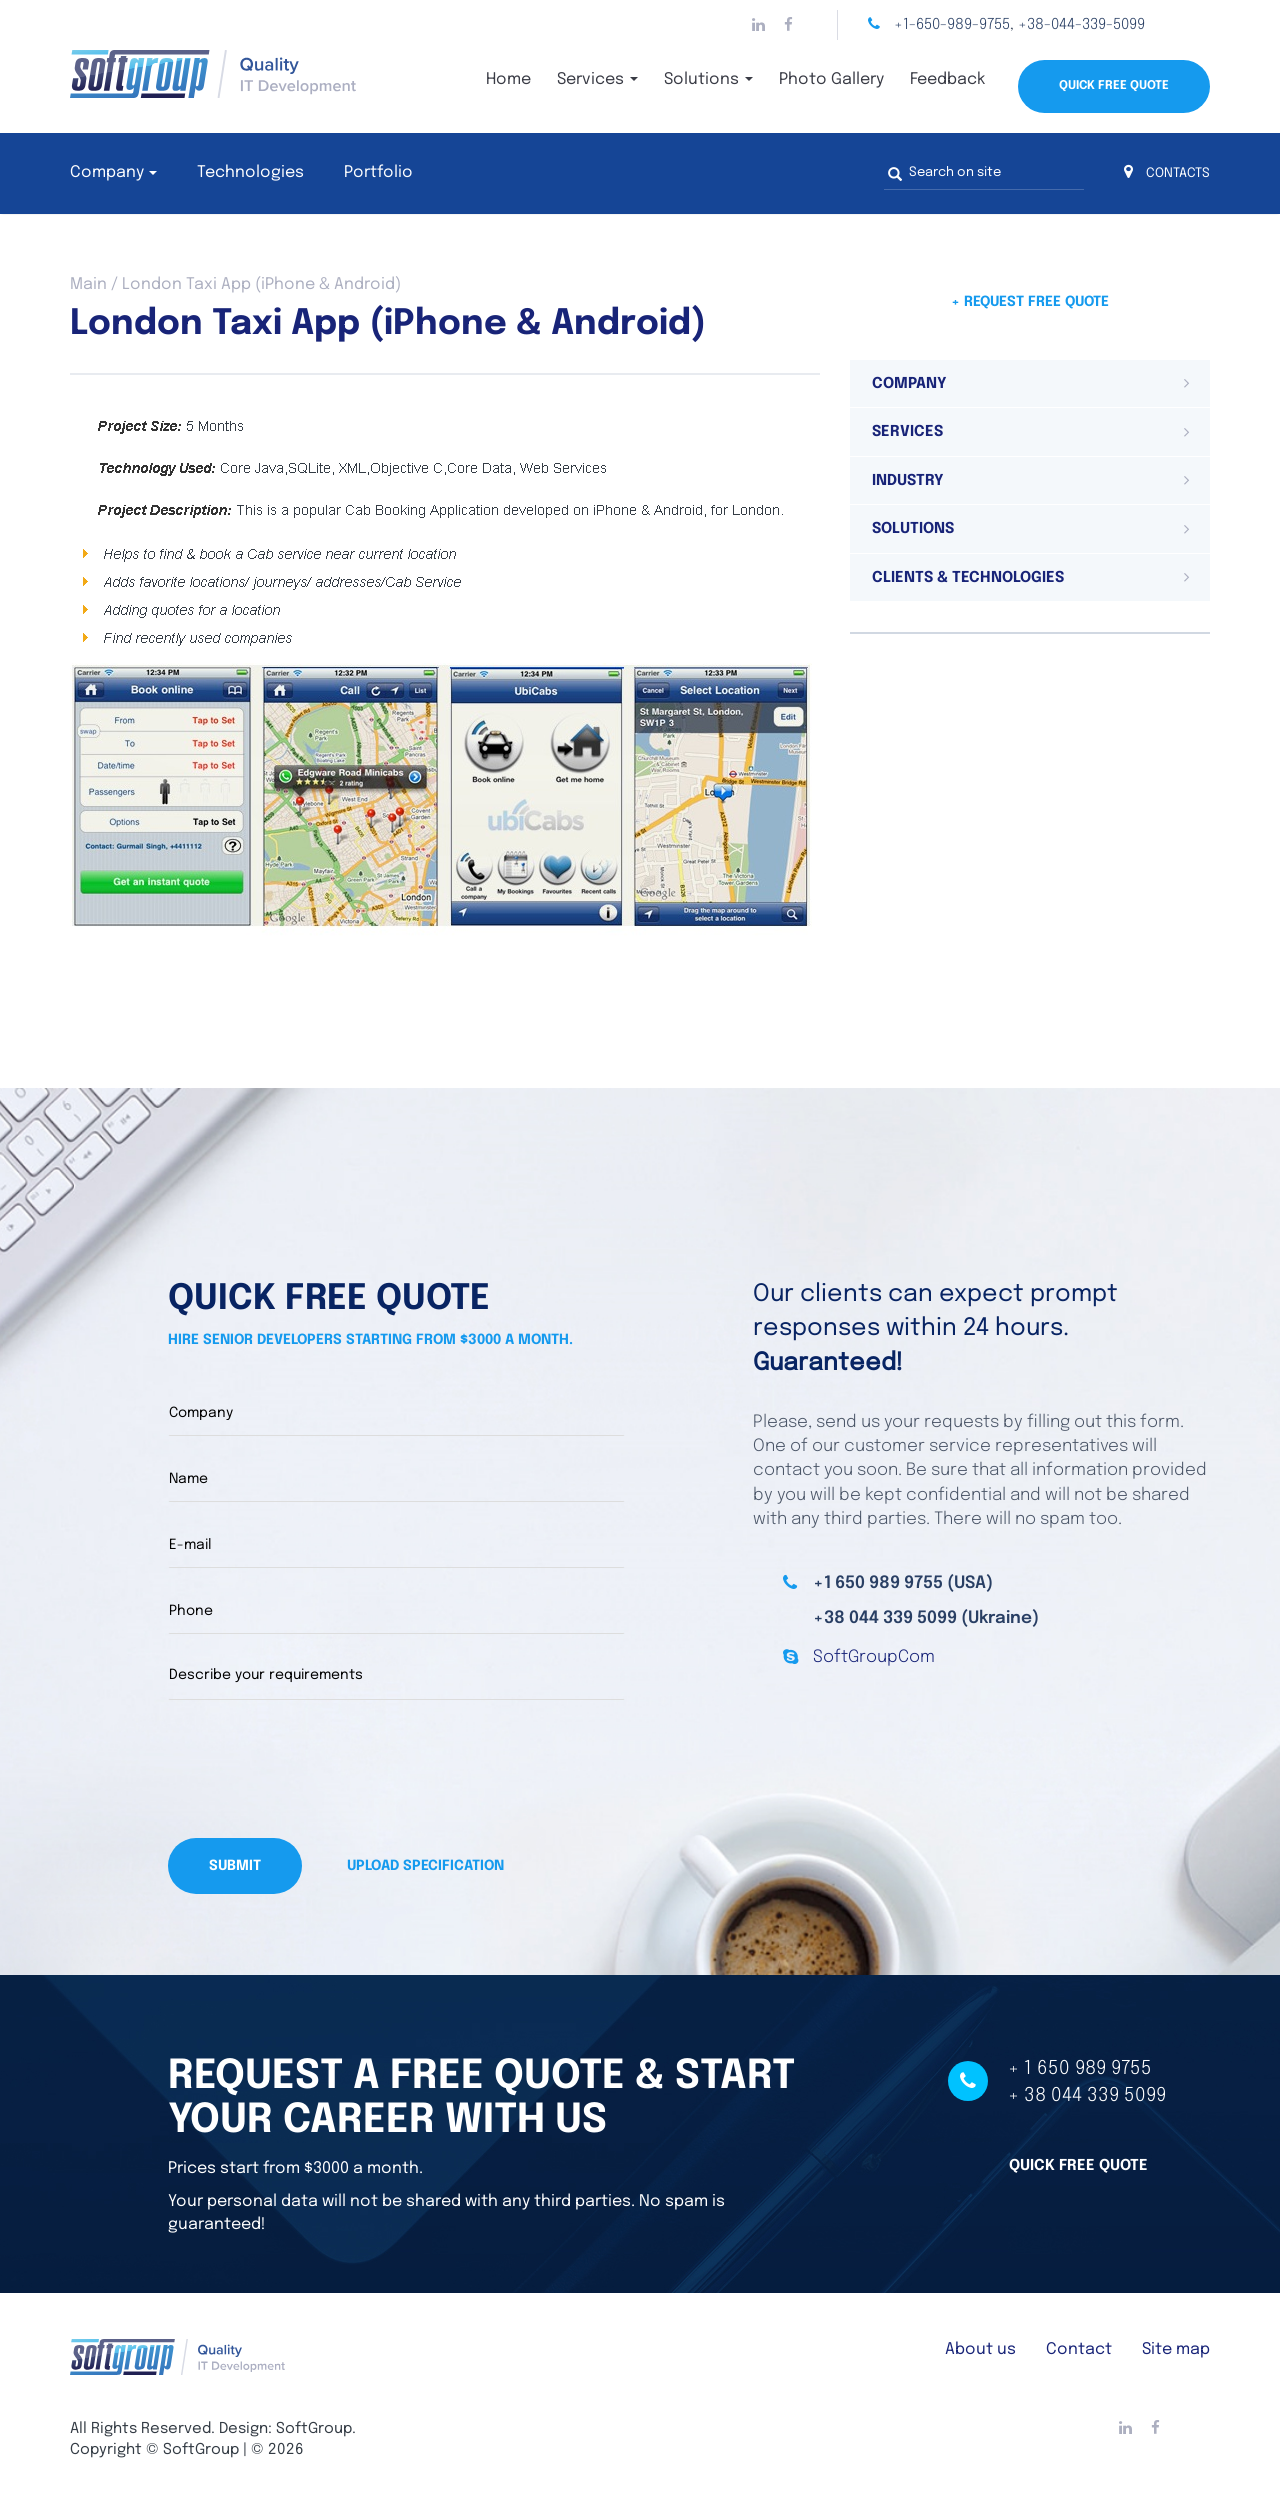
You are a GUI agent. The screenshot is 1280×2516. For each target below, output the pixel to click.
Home (508, 79)
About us (980, 2349)
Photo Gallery (831, 79)
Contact (1079, 2349)
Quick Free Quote (1114, 86)
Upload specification (425, 1866)
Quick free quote (1078, 2166)
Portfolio (378, 172)
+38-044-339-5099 (1081, 25)
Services (597, 79)
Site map (1176, 2349)
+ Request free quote (1030, 302)
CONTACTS (1167, 173)
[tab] (1030, 384)
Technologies (250, 172)
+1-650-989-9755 (952, 25)
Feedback (947, 79)
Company (107, 172)
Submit (235, 1866)
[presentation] (320, 1769)
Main (88, 284)
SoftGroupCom (874, 1657)
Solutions (708, 79)
